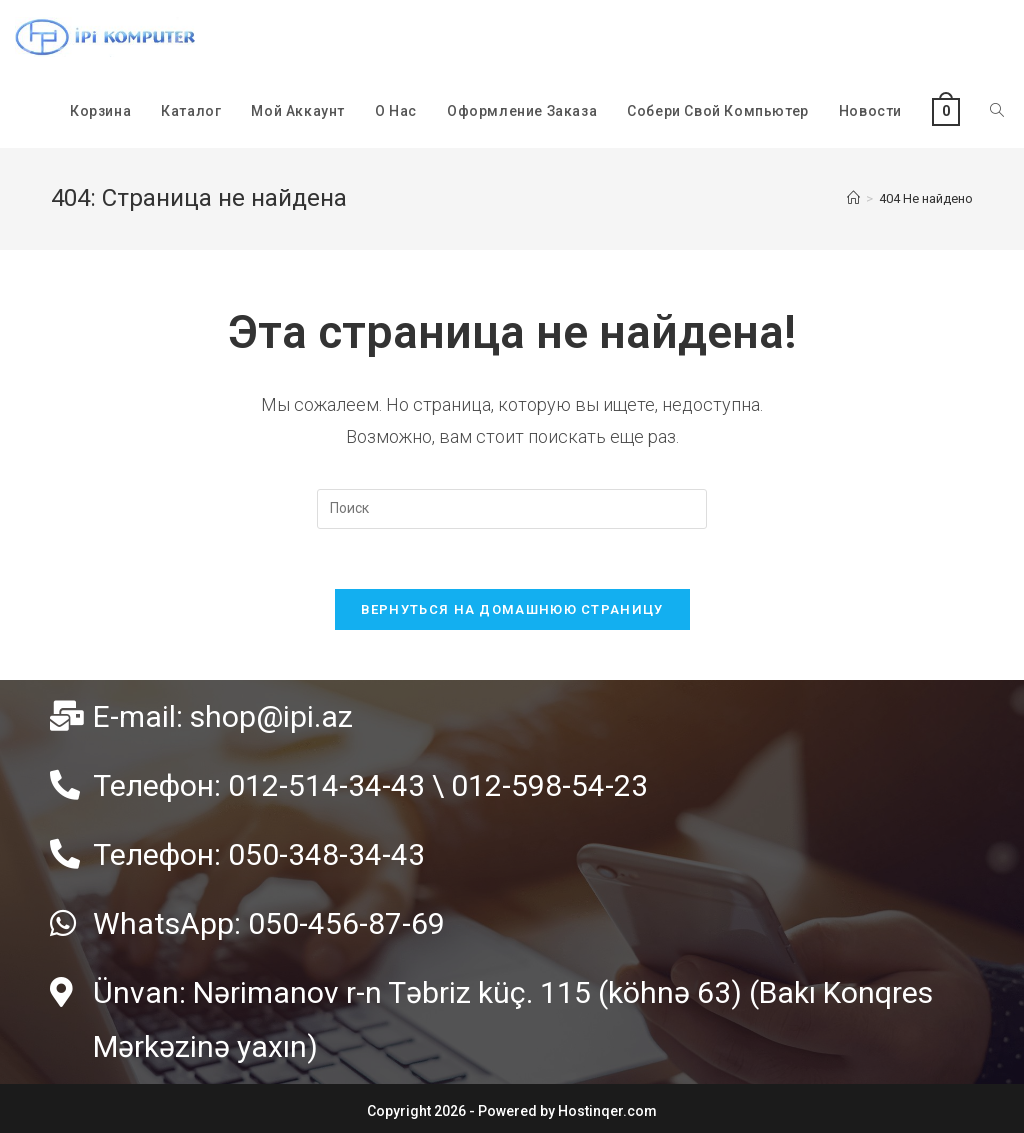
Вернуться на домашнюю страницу (512, 609)
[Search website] (997, 111)
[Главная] (853, 198)
